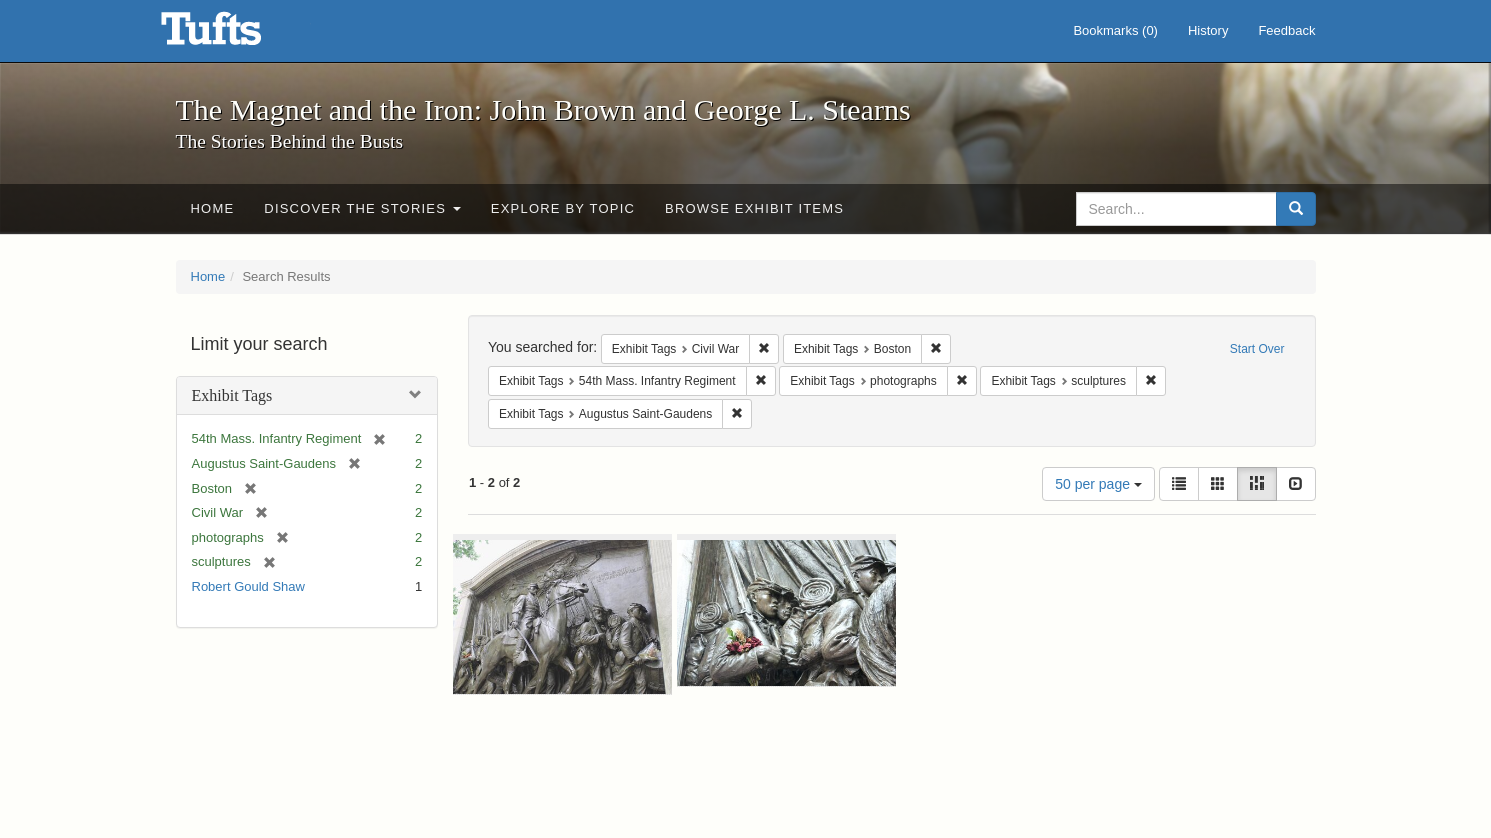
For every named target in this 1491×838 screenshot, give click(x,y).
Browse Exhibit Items (754, 208)
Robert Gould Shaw (248, 586)
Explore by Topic (563, 208)
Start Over (1257, 349)
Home (213, 208)
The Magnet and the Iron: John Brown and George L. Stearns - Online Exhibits (236, 35)
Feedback (1286, 30)
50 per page (1098, 484)
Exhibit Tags (232, 395)
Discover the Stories (362, 208)
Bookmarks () (1115, 30)
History (1208, 30)
